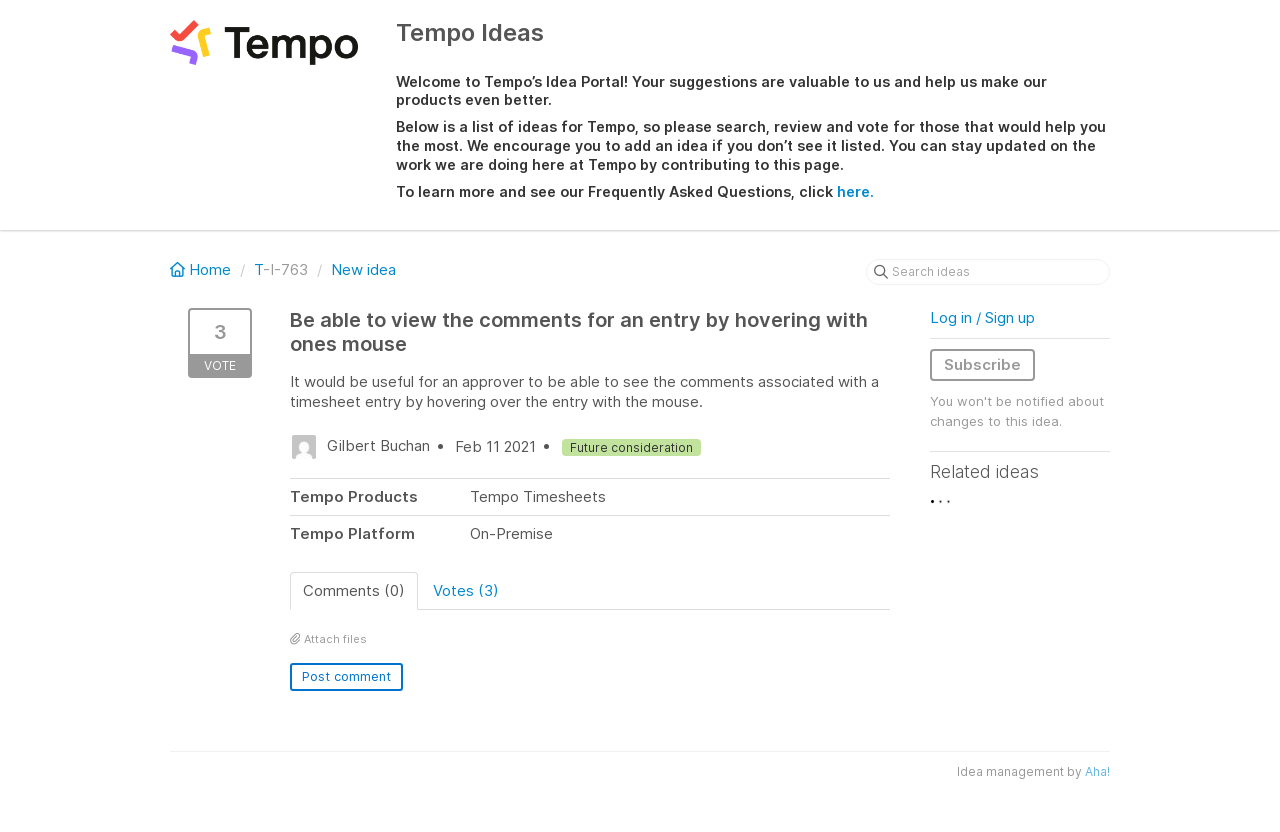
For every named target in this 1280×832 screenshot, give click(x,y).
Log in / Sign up (982, 317)
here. (855, 191)
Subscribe (982, 364)
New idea (363, 269)
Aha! (1097, 771)
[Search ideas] (988, 272)
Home (202, 269)
